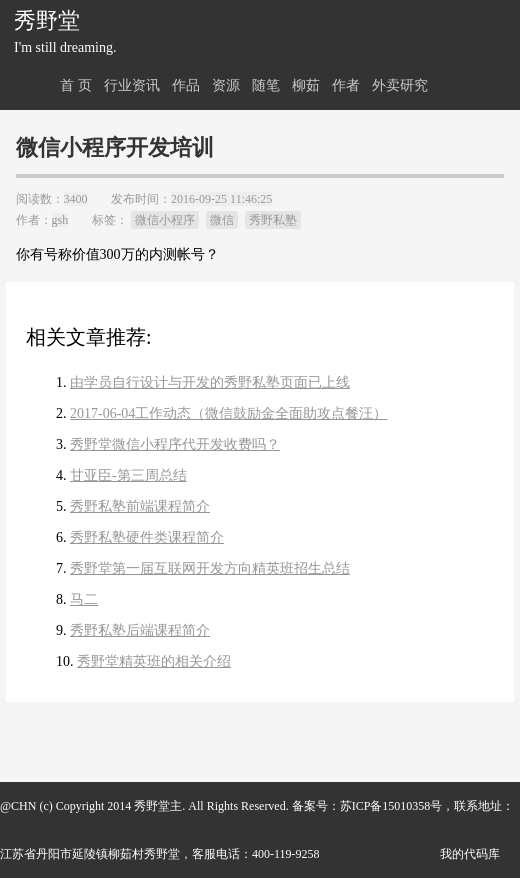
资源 (226, 85)
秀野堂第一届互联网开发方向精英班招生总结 (210, 568)
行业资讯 (132, 85)
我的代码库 (470, 854)
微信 (222, 220)
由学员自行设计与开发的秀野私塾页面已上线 (210, 382)
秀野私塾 (273, 220)
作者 (346, 85)
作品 (186, 85)
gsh (60, 220)
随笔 (266, 85)
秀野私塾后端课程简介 (140, 630)
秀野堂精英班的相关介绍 (154, 661)
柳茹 (306, 85)
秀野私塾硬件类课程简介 (147, 537)
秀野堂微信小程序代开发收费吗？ (175, 444)
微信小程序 (165, 220)
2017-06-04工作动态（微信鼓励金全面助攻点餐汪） (228, 413)
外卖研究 (400, 85)
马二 (84, 599)
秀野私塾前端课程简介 (140, 506)
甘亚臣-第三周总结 (128, 475)
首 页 (76, 85)
